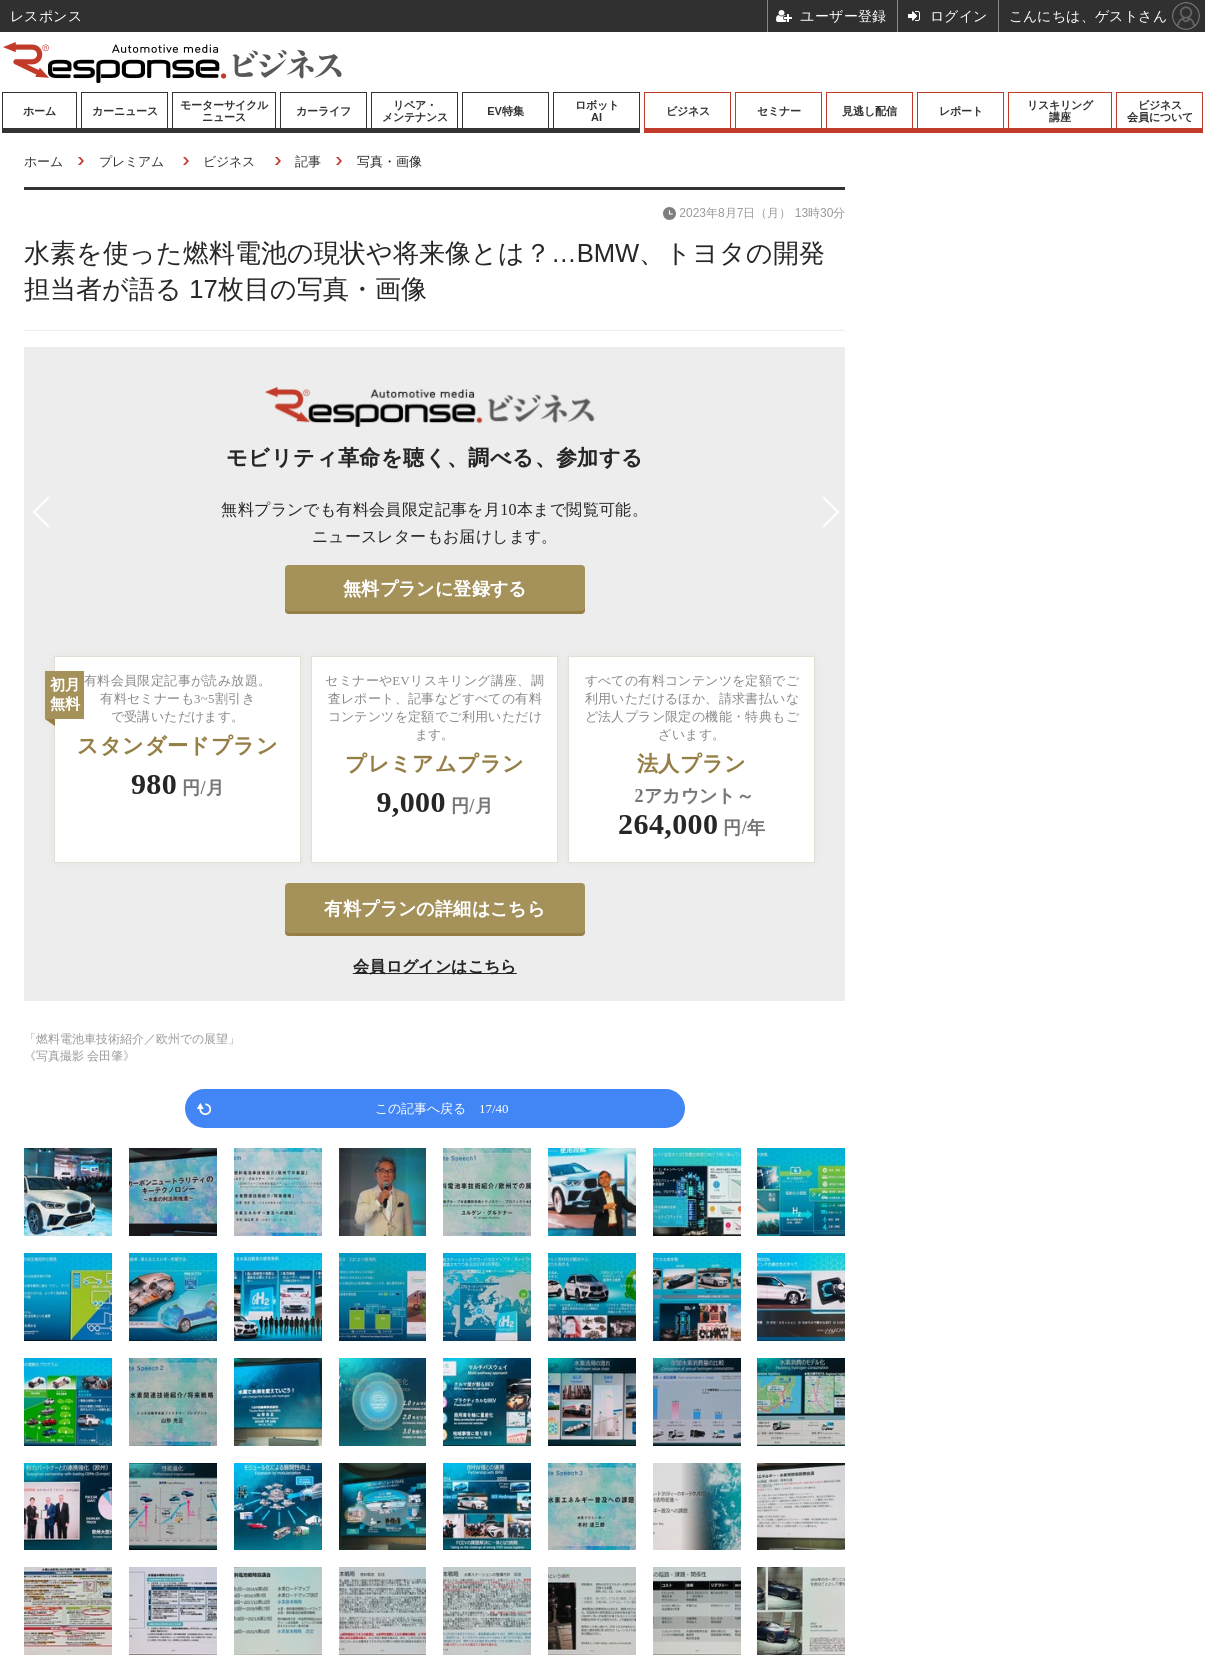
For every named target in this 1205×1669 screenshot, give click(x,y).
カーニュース (125, 111)
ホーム (39, 111)
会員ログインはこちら (435, 966)
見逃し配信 (869, 111)
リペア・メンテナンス (415, 111)
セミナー (779, 111)
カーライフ (323, 111)
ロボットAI (597, 111)
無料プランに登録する (435, 589)
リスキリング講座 (1060, 111)
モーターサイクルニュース (224, 111)
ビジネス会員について (1160, 111)
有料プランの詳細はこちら (434, 909)
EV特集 (505, 111)
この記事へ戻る (442, 1107)
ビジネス (688, 111)
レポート (961, 111)
